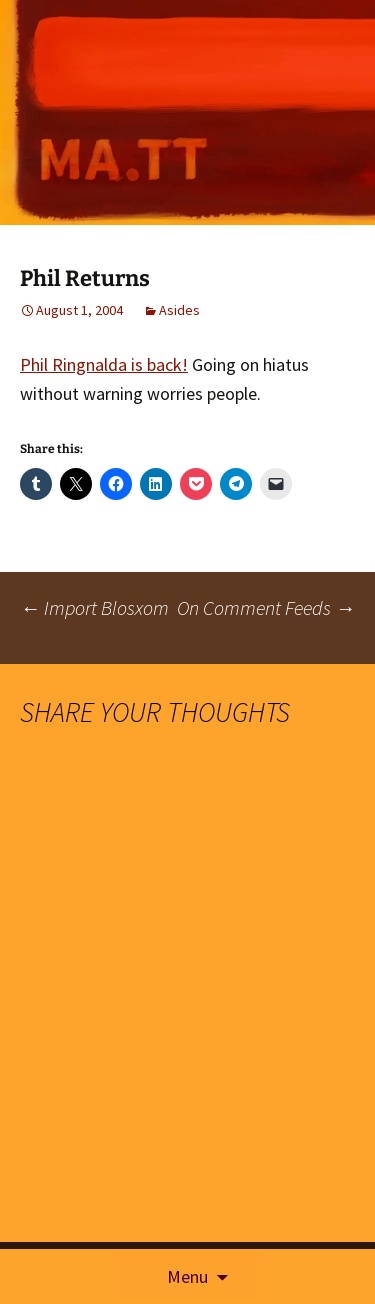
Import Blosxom (94, 607)
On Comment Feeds (266, 607)
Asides (179, 310)
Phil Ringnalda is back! (104, 364)
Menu (187, 1276)
